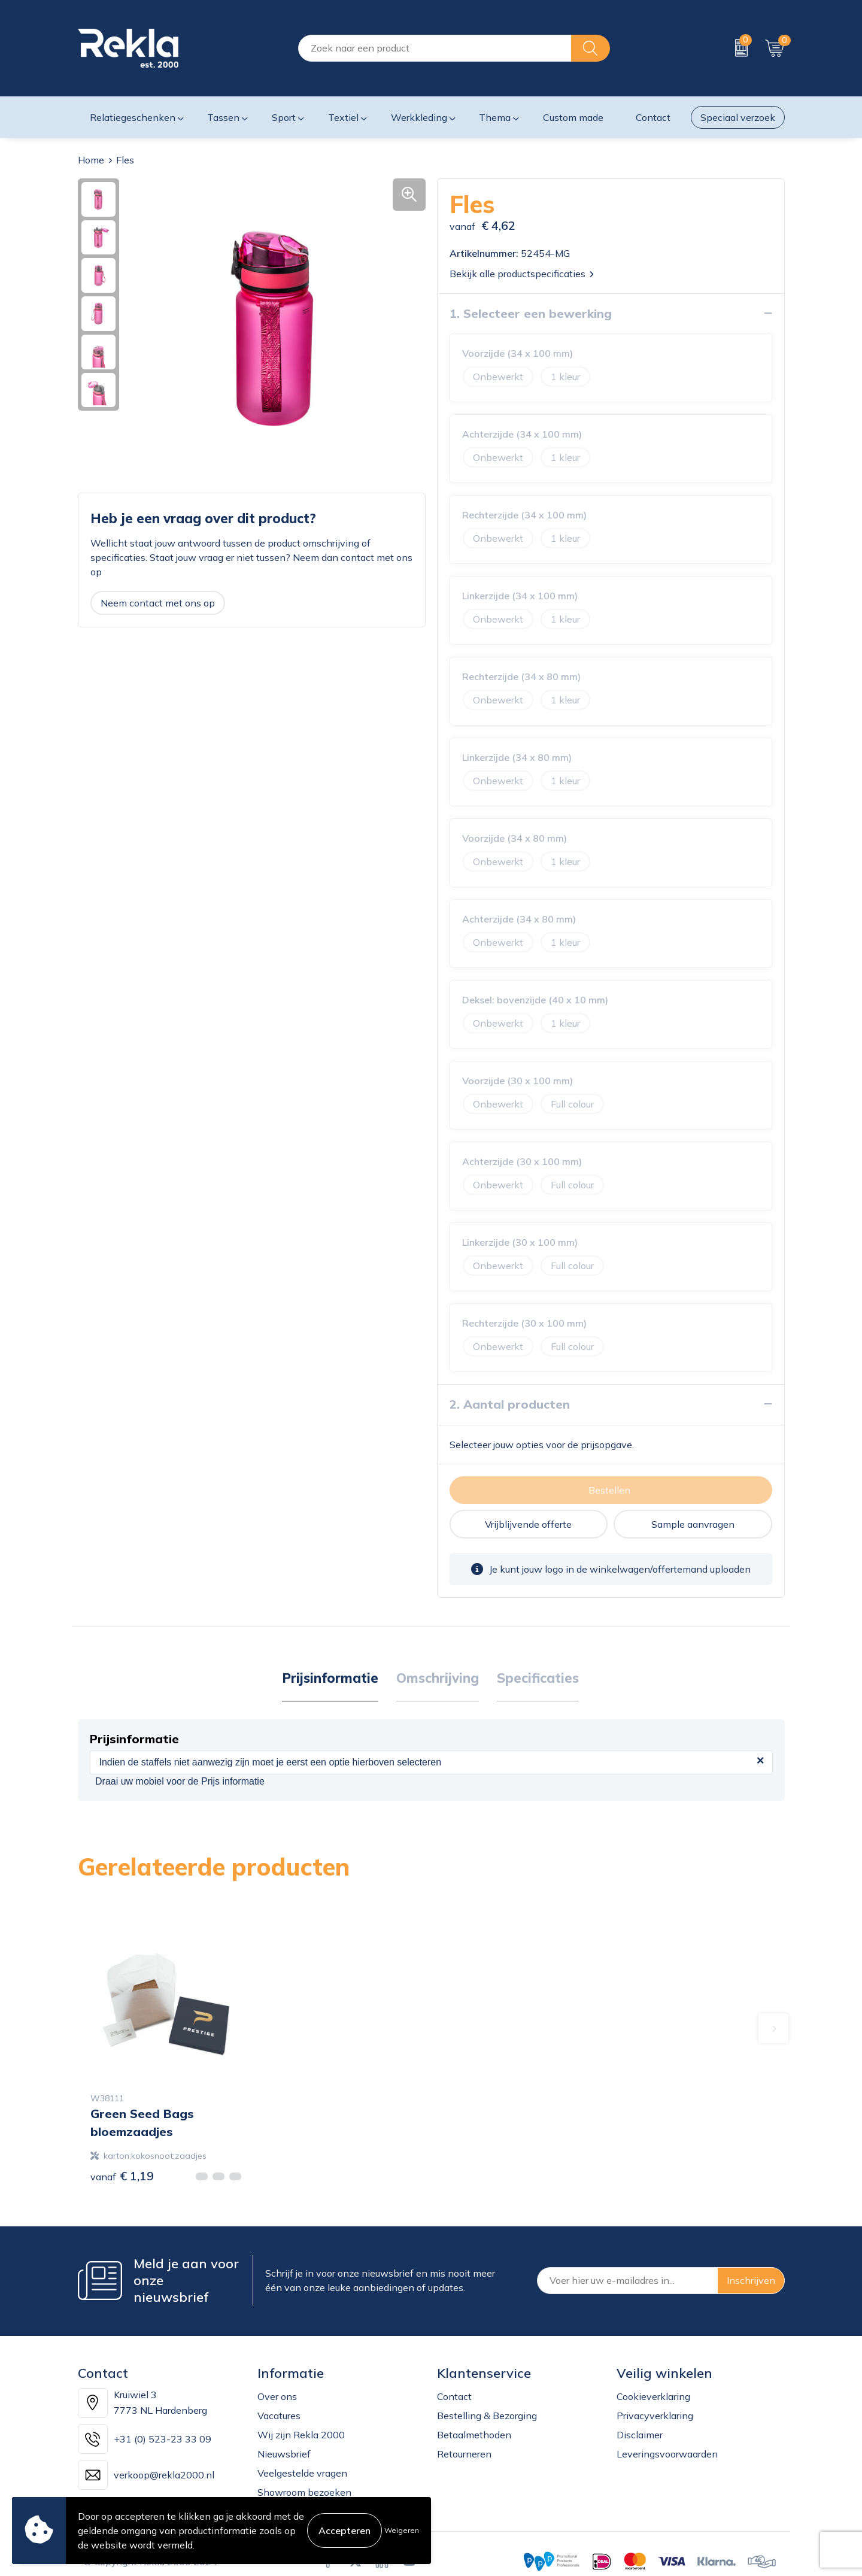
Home (91, 160)
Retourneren (464, 2453)
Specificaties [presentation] (538, 1677)
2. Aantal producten (510, 1403)
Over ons (277, 2396)
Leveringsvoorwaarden (667, 2453)
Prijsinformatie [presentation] (330, 1677)
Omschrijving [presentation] (437, 1677)
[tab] (330, 1678)
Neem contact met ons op (158, 602)
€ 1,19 (122, 2175)
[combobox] (435, 48)
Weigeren (401, 2530)
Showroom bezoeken (304, 2492)
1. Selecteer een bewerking (531, 312)
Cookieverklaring (653, 2396)
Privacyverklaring (655, 2415)
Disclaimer (640, 2434)
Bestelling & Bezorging (487, 2415)
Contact (454, 2396)
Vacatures (279, 2415)
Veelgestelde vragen (302, 2472)
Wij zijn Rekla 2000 (301, 2434)
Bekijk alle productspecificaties (522, 273)
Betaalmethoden (474, 2434)
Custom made (573, 117)
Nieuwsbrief (284, 2453)
